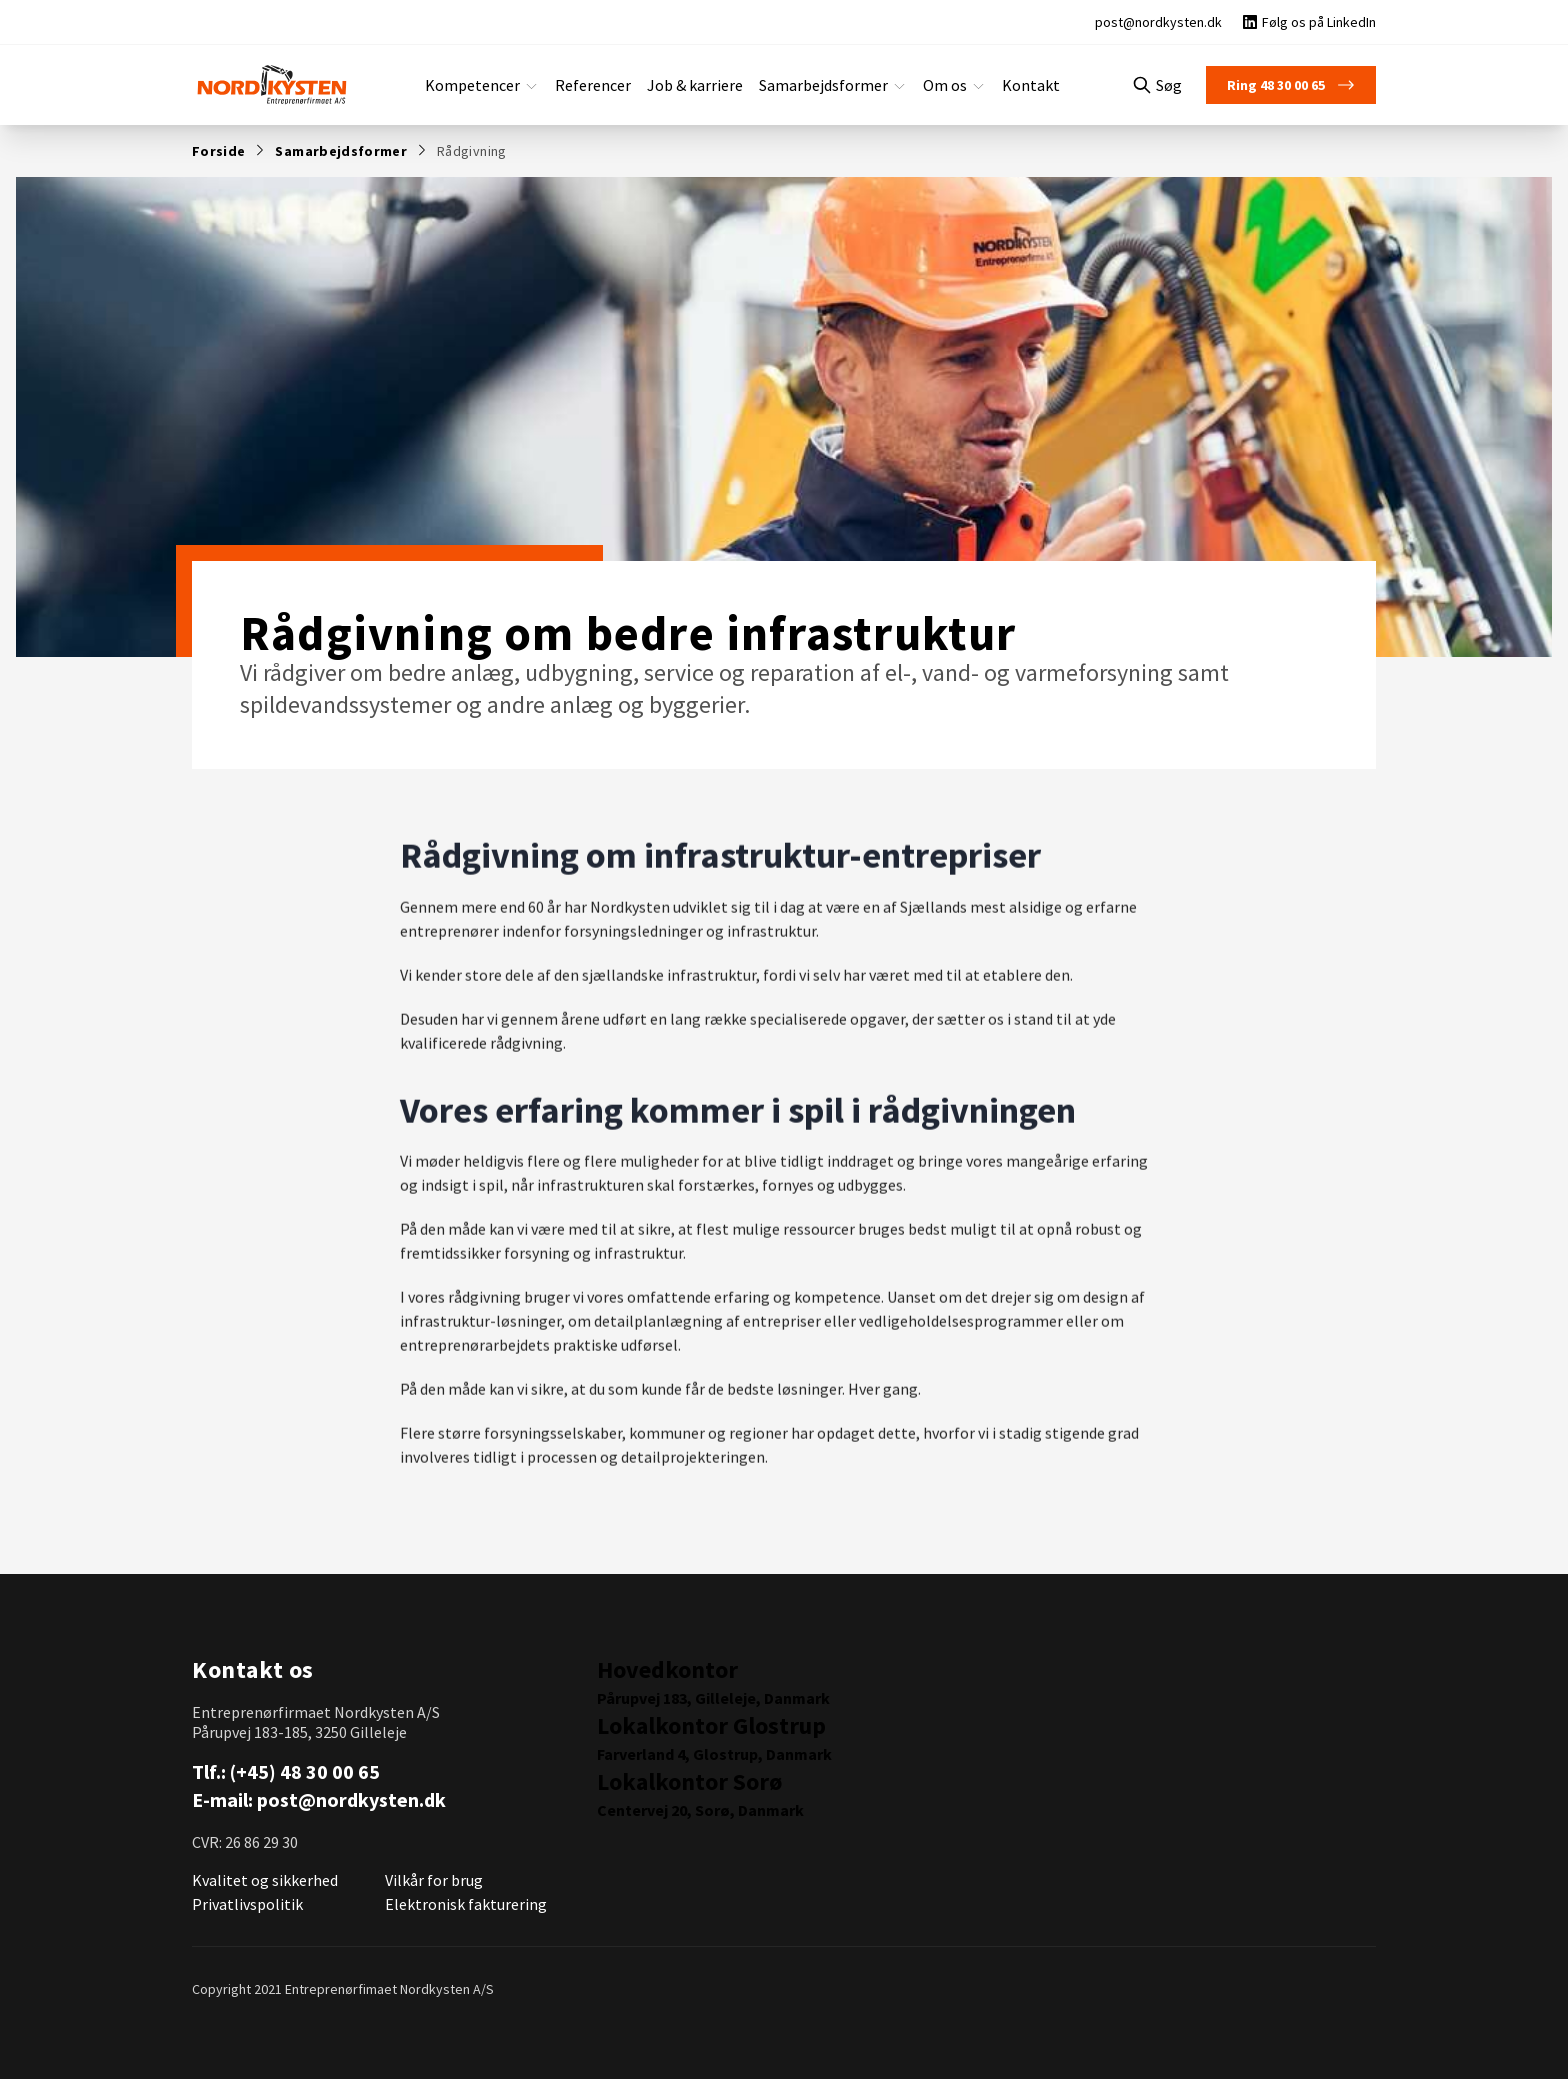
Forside (216, 150)
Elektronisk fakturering (459, 1903)
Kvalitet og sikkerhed (261, 1879)
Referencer (599, 84)
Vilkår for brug (433, 1879)
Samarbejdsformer (330, 150)
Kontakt (1015, 84)
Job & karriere (697, 84)
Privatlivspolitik (243, 1903)
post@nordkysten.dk (350, 1800)
